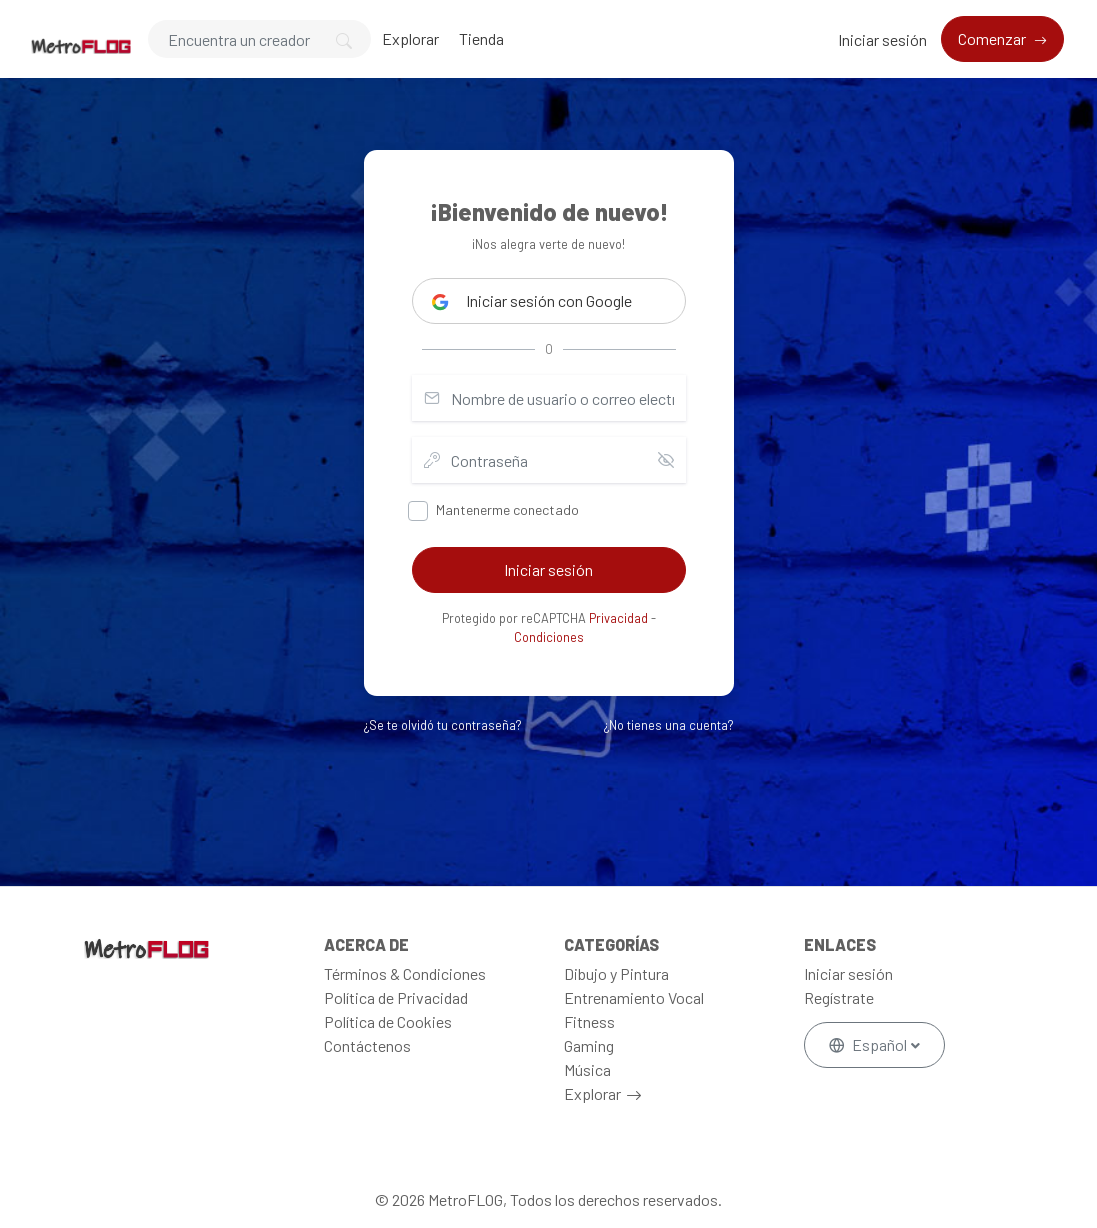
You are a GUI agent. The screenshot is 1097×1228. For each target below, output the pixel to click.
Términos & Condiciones (405, 973)
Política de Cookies (388, 1021)
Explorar (410, 38)
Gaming (589, 1045)
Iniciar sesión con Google (531, 301)
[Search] (259, 39)
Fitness (589, 1021)
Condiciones (549, 637)
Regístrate (839, 997)
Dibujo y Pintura (616, 973)
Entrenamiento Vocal (634, 997)
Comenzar (993, 38)
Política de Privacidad (396, 997)
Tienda (481, 38)
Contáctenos (367, 1045)
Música (587, 1069)
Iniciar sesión (882, 39)
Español (869, 1044)
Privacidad (618, 618)
